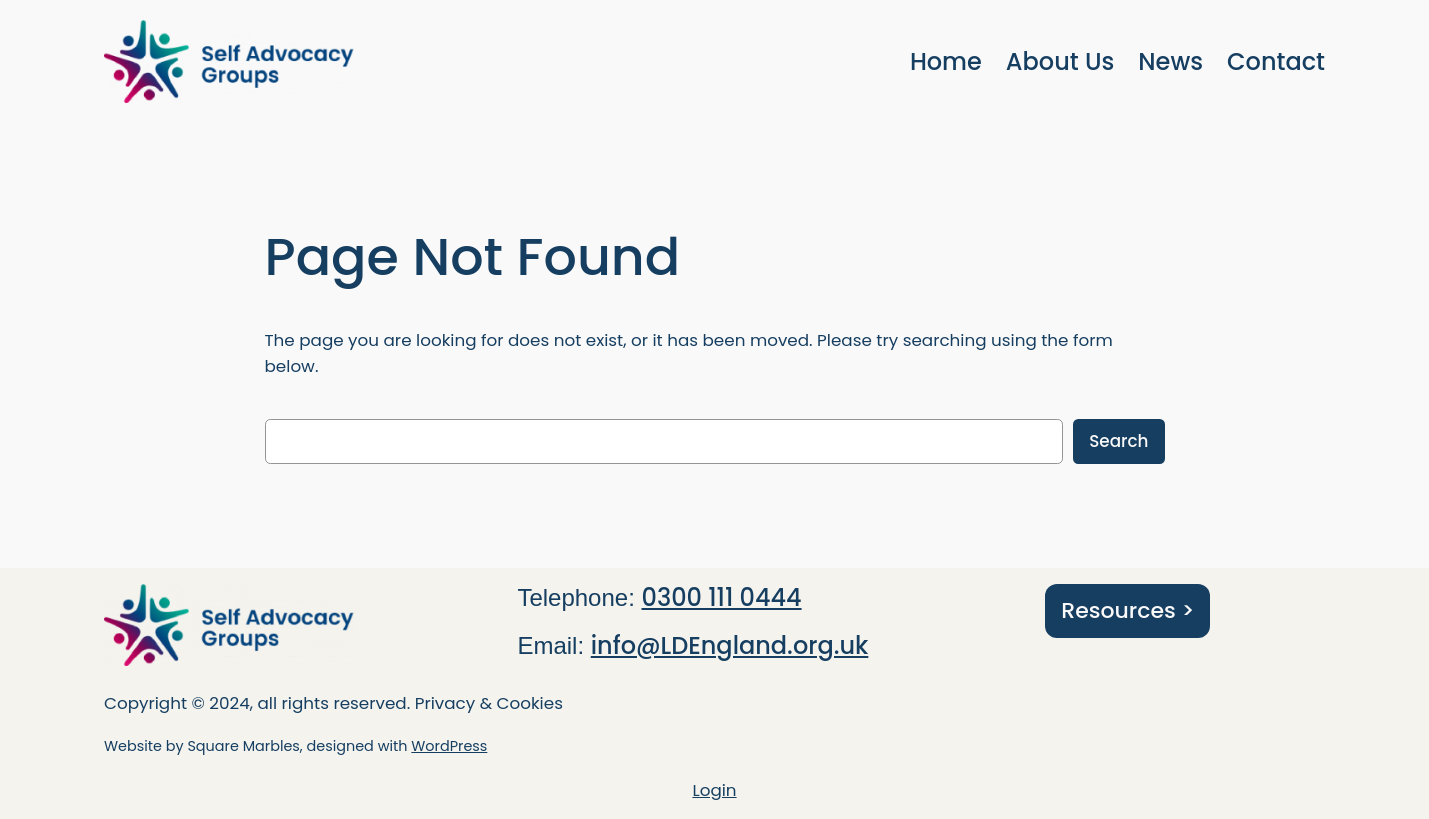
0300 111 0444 (722, 597)
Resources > (1127, 610)
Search (1118, 441)
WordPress (449, 746)
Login (714, 790)
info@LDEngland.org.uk (730, 645)
